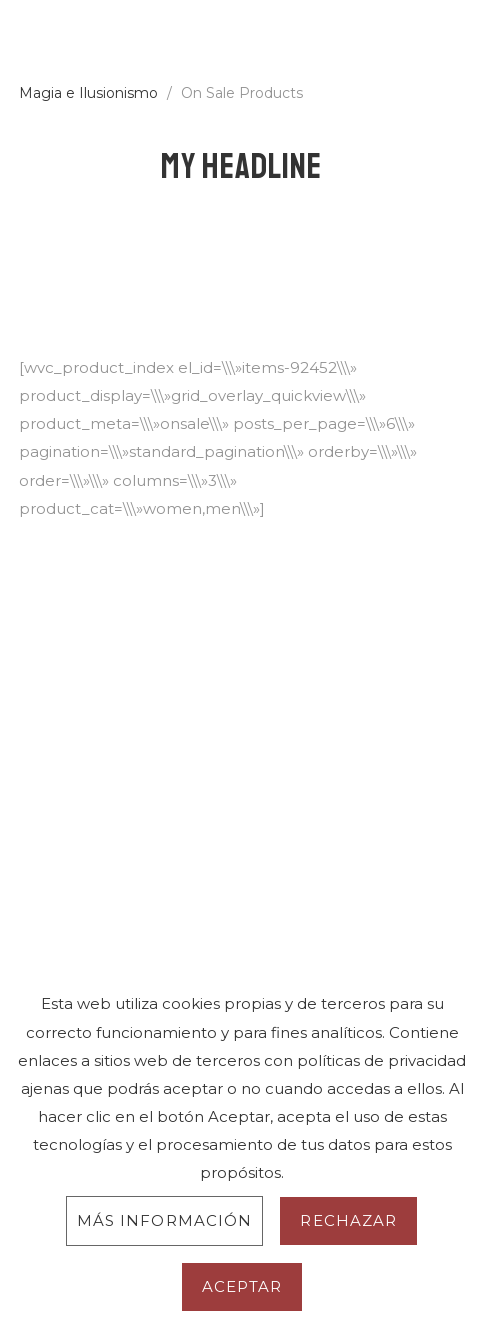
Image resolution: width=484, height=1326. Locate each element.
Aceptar (242, 1286)
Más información (165, 1220)
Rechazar (348, 1220)
